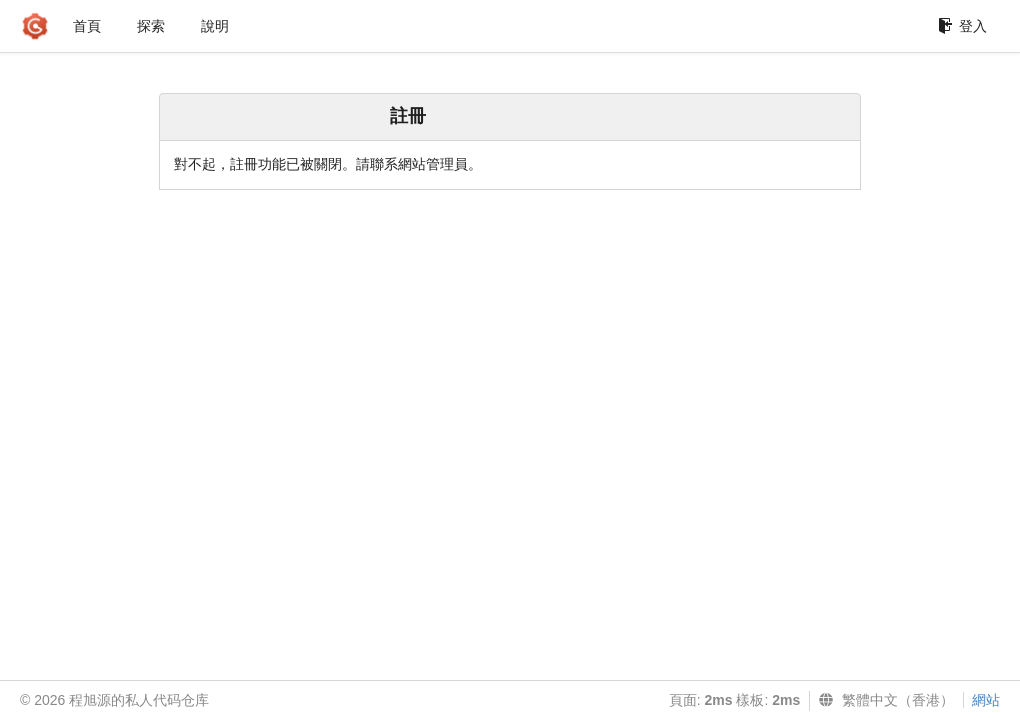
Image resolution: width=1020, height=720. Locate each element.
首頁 (87, 26)
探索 (151, 26)
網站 (986, 700)
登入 (962, 26)
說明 (215, 26)
